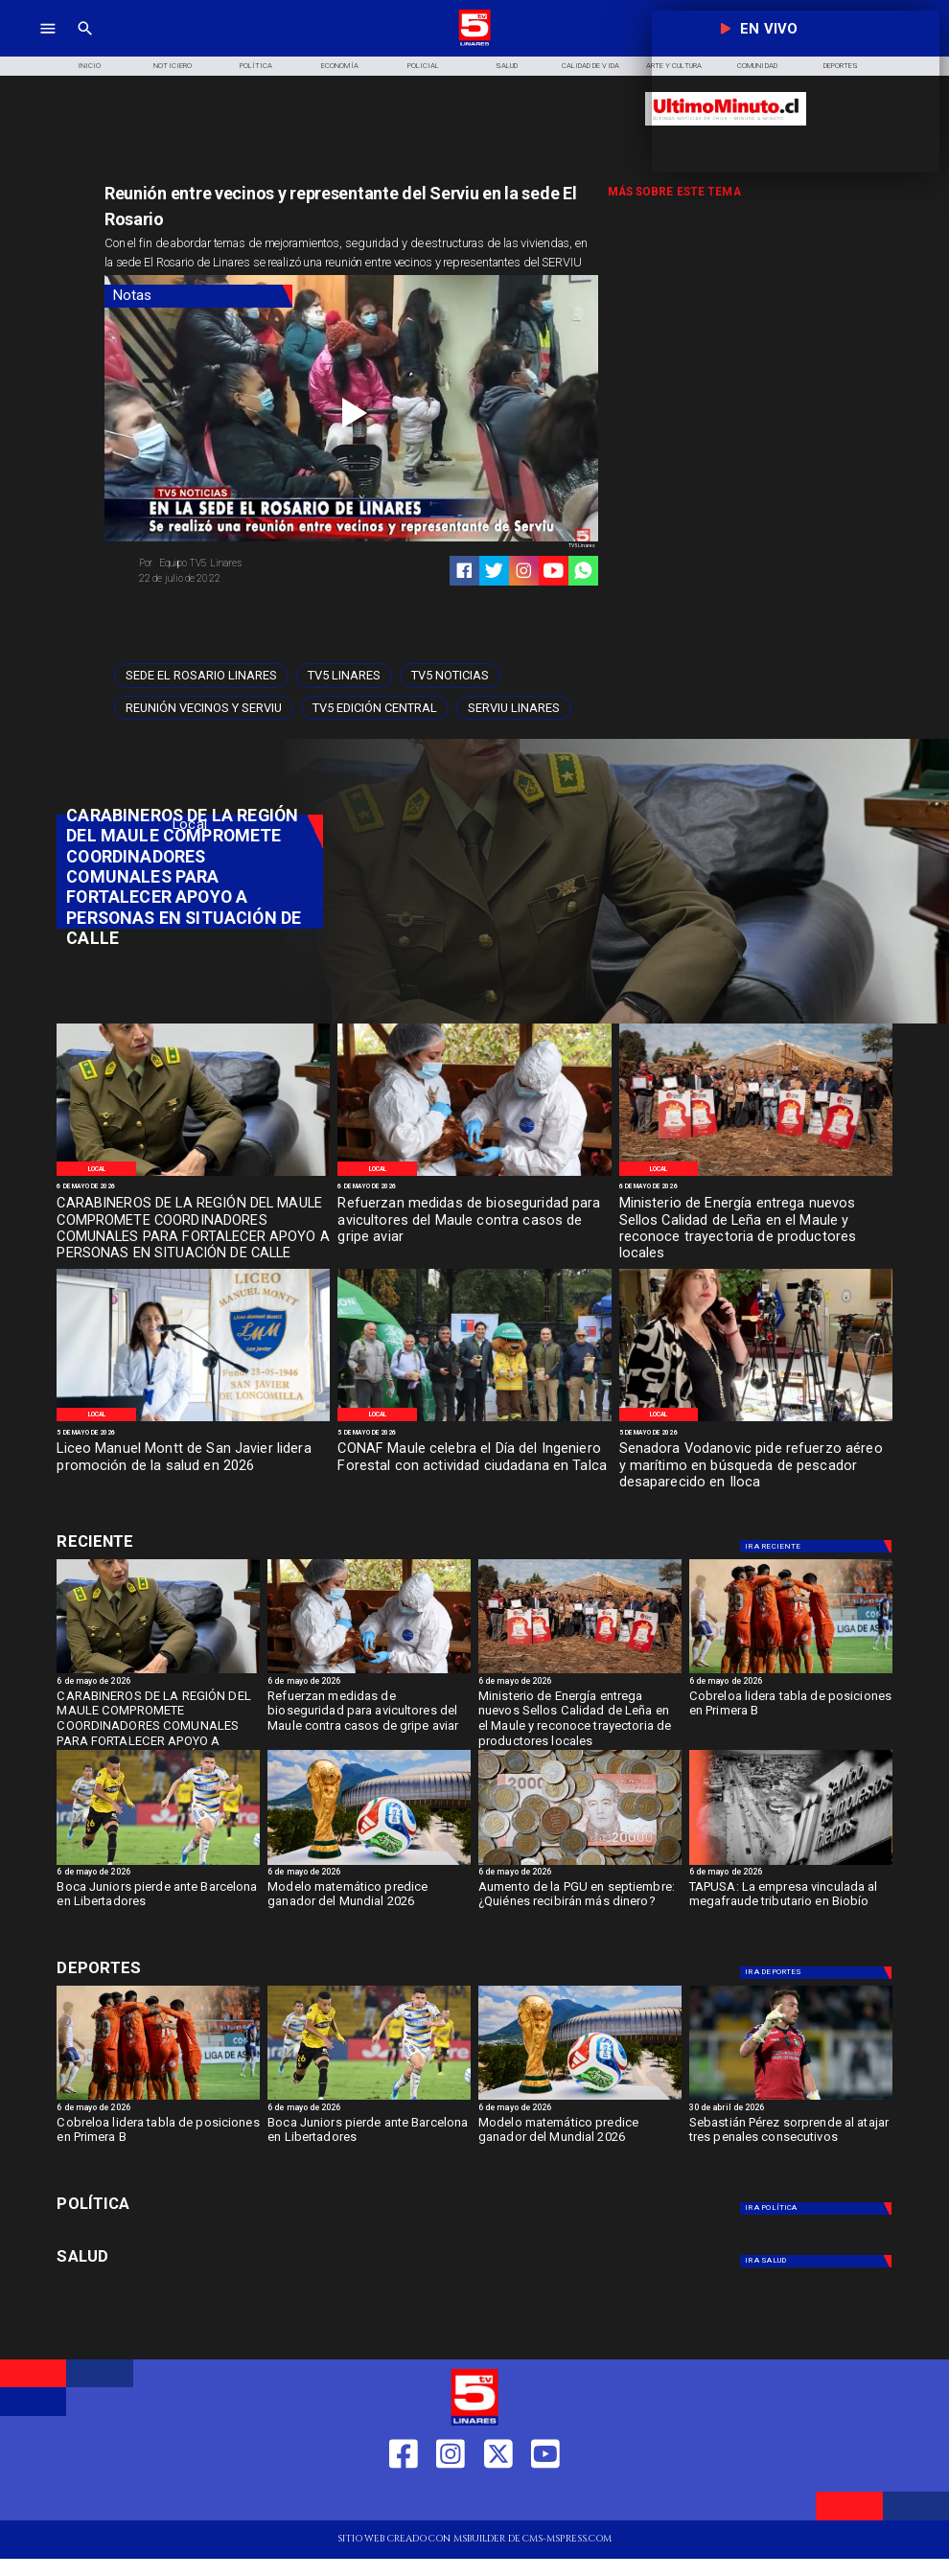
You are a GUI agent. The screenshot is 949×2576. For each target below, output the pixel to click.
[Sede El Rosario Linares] (201, 675)
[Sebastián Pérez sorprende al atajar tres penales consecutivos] (790, 2142)
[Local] (96, 1168)
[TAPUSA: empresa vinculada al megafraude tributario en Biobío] (790, 1864)
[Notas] (198, 296)
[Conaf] (474, 1420)
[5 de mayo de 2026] (193, 1432)
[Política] (256, 66)
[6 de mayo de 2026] (193, 1187)
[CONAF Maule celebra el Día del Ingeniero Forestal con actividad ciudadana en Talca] (474, 1466)
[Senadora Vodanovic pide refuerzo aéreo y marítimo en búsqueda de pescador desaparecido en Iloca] (755, 1466)
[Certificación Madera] (755, 1175)
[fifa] (369, 1864)
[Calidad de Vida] (590, 66)
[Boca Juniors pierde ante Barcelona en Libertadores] (158, 1906)
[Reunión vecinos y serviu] (203, 708)
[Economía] (340, 66)
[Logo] (474, 43)
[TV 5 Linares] (85, 43)
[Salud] (506, 66)
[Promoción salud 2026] (193, 1420)
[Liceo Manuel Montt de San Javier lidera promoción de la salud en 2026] (193, 1466)
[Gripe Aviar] (474, 1175)
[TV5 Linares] (344, 675)
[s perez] (790, 2099)
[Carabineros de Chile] (193, 1175)
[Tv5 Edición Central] (375, 708)
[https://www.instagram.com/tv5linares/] (524, 571)
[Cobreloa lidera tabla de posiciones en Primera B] (790, 1715)
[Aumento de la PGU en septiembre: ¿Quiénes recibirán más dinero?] (580, 1864)
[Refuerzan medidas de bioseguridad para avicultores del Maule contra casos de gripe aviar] (474, 1221)
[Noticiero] (173, 66)
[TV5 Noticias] (450, 675)
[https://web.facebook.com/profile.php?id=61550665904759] (403, 2498)
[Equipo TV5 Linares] (240, 563)
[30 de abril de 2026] (790, 2109)
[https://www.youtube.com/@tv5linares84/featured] (554, 571)
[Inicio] (89, 66)
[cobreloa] (790, 1672)
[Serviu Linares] (513, 708)
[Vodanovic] (755, 1420)
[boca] (158, 1864)
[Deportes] (189, 1542)
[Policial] (423, 66)
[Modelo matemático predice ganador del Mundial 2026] (369, 1906)
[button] (201, 675)
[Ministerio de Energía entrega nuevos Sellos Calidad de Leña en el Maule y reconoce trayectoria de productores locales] (755, 1221)
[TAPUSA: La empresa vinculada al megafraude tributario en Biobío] (790, 1906)
